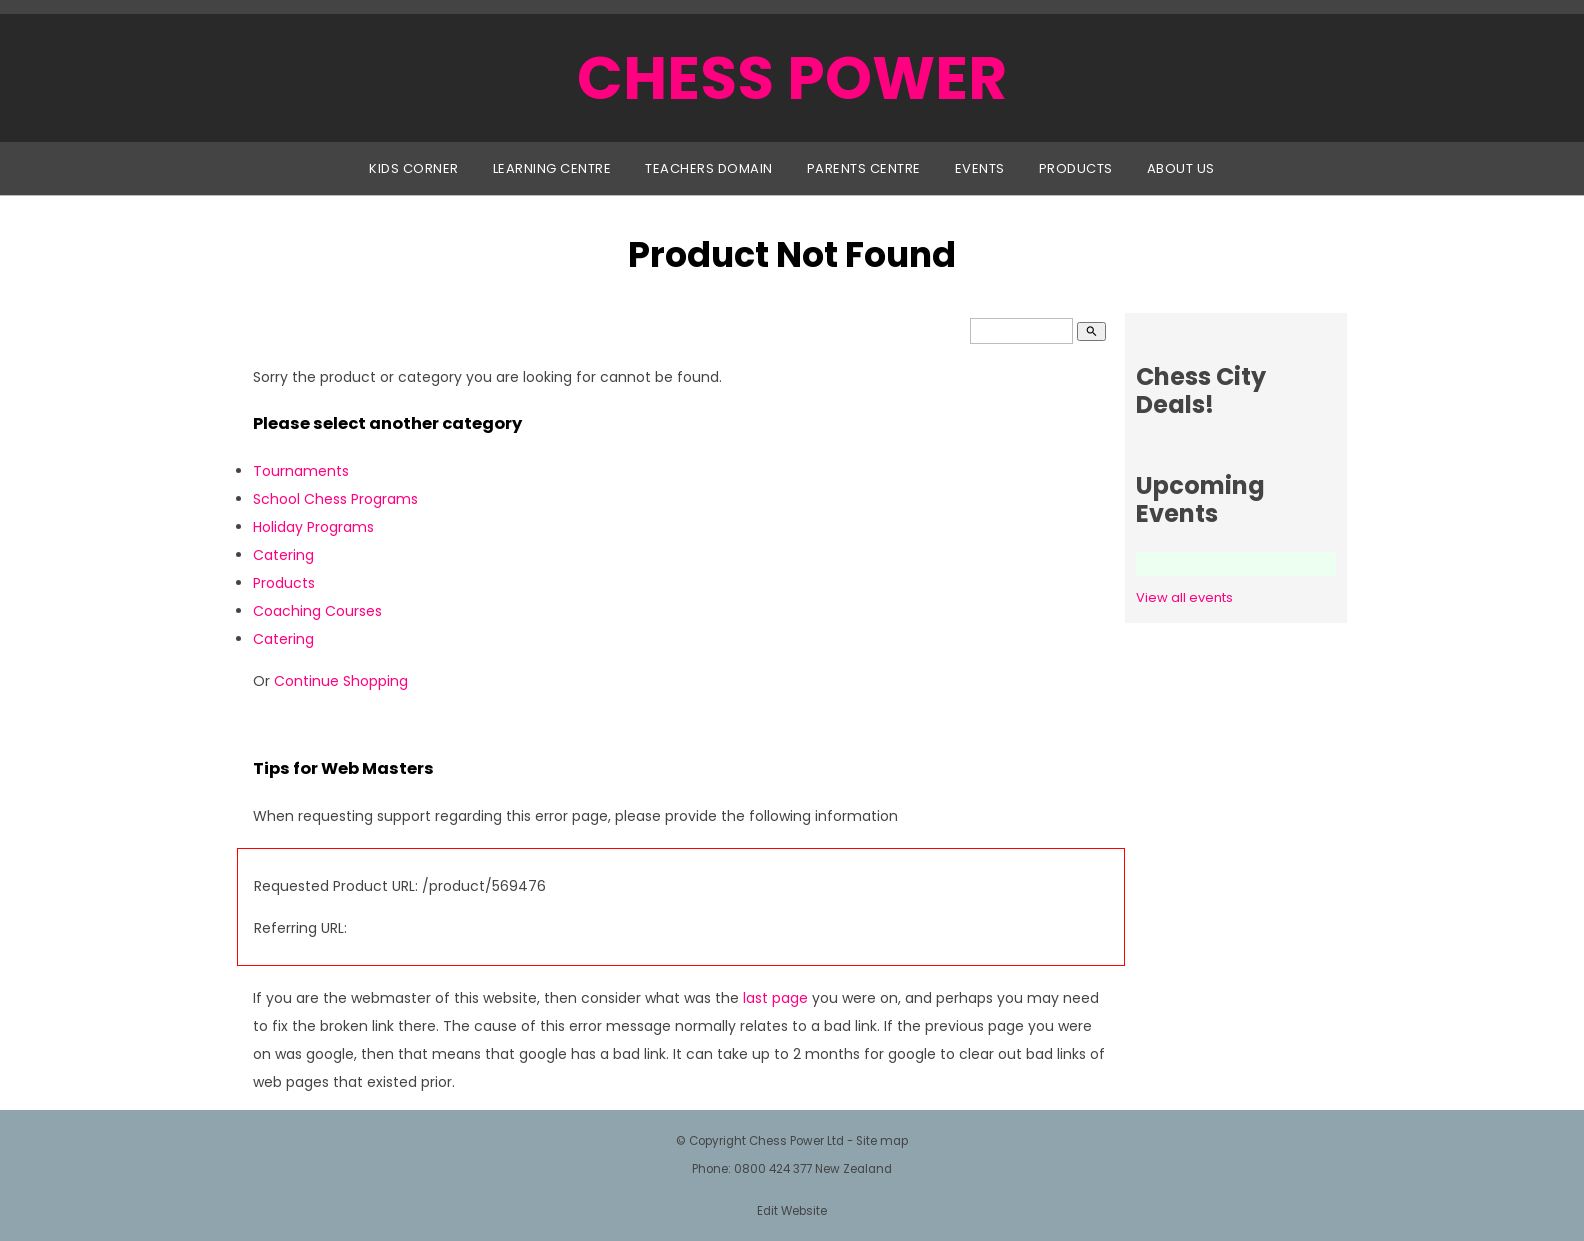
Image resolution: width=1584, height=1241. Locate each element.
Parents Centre (864, 168)
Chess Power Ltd (796, 1141)
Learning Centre (552, 168)
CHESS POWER (792, 78)
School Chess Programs (335, 499)
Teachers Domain (709, 168)
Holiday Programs (313, 527)
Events (980, 168)
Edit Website (792, 1211)
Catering (283, 555)
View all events (1184, 597)
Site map (882, 1141)
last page (775, 998)
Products (1076, 168)
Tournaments (301, 471)
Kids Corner (414, 168)
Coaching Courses (317, 611)
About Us (1181, 168)
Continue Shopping (341, 681)
